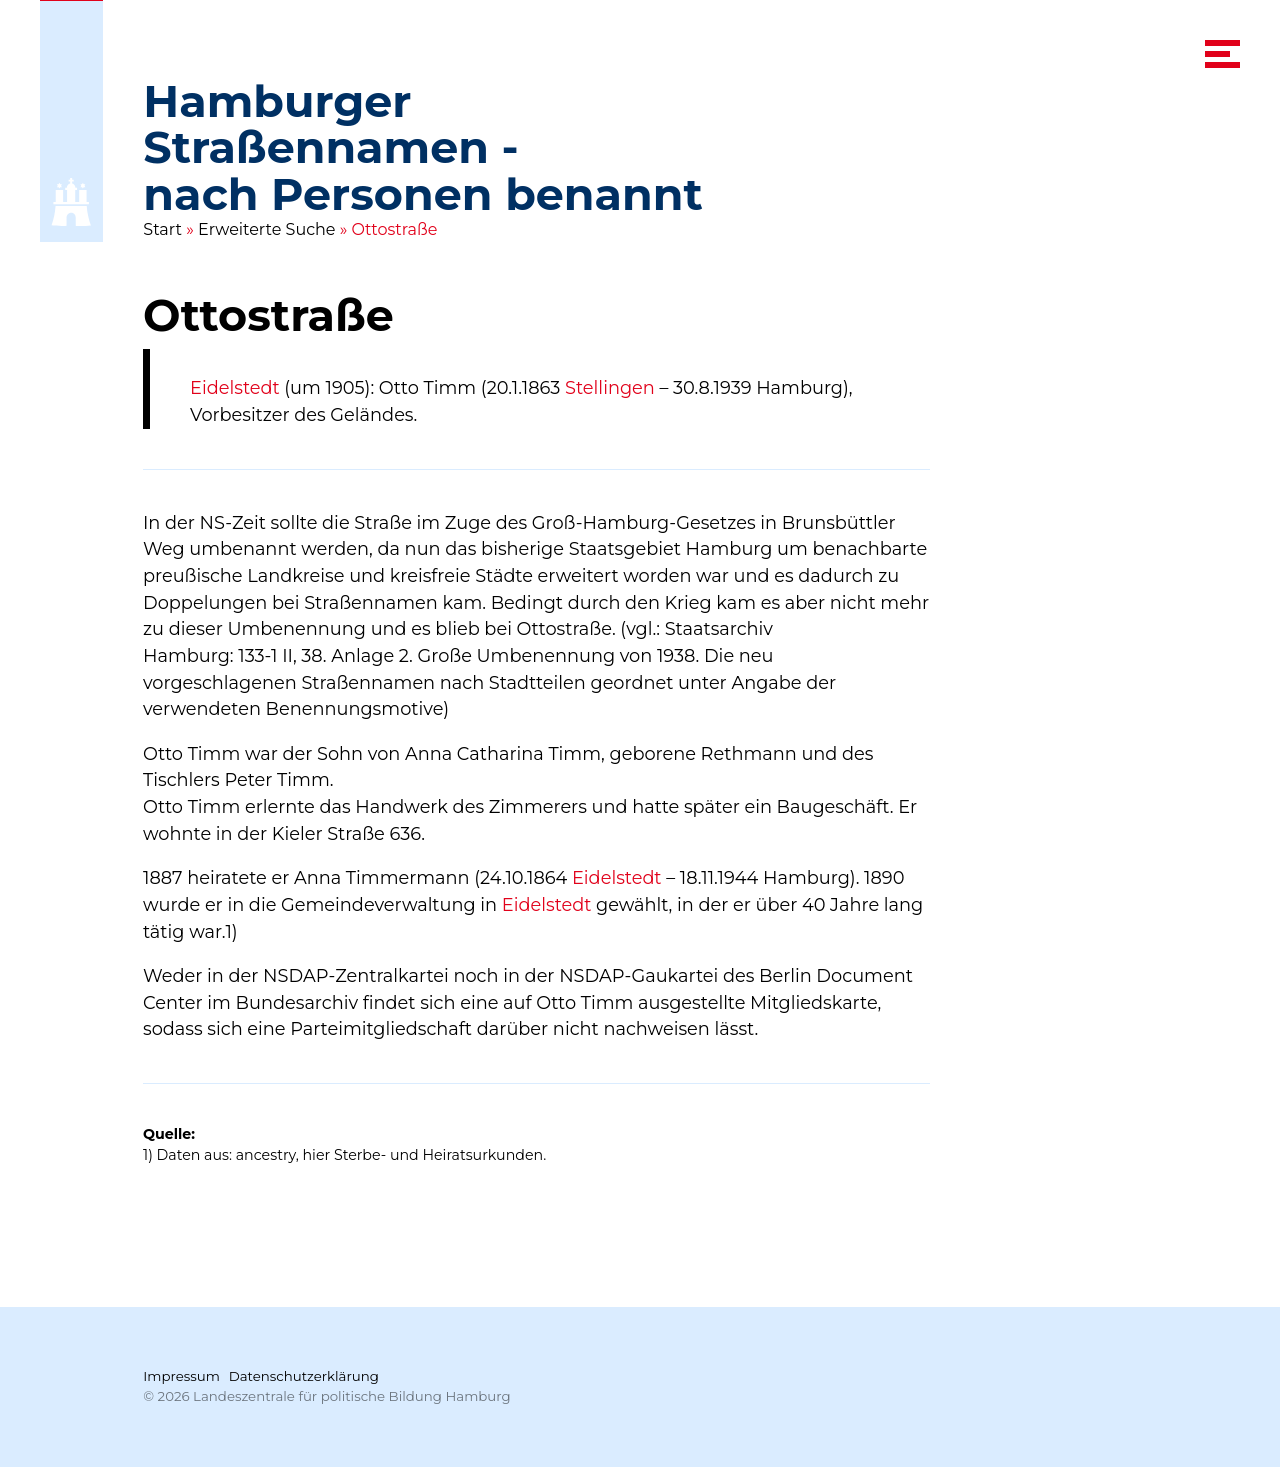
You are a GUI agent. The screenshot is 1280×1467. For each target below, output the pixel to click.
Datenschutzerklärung (304, 1376)
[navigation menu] (1222, 54)
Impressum (181, 1376)
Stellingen (610, 387)
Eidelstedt (235, 387)
